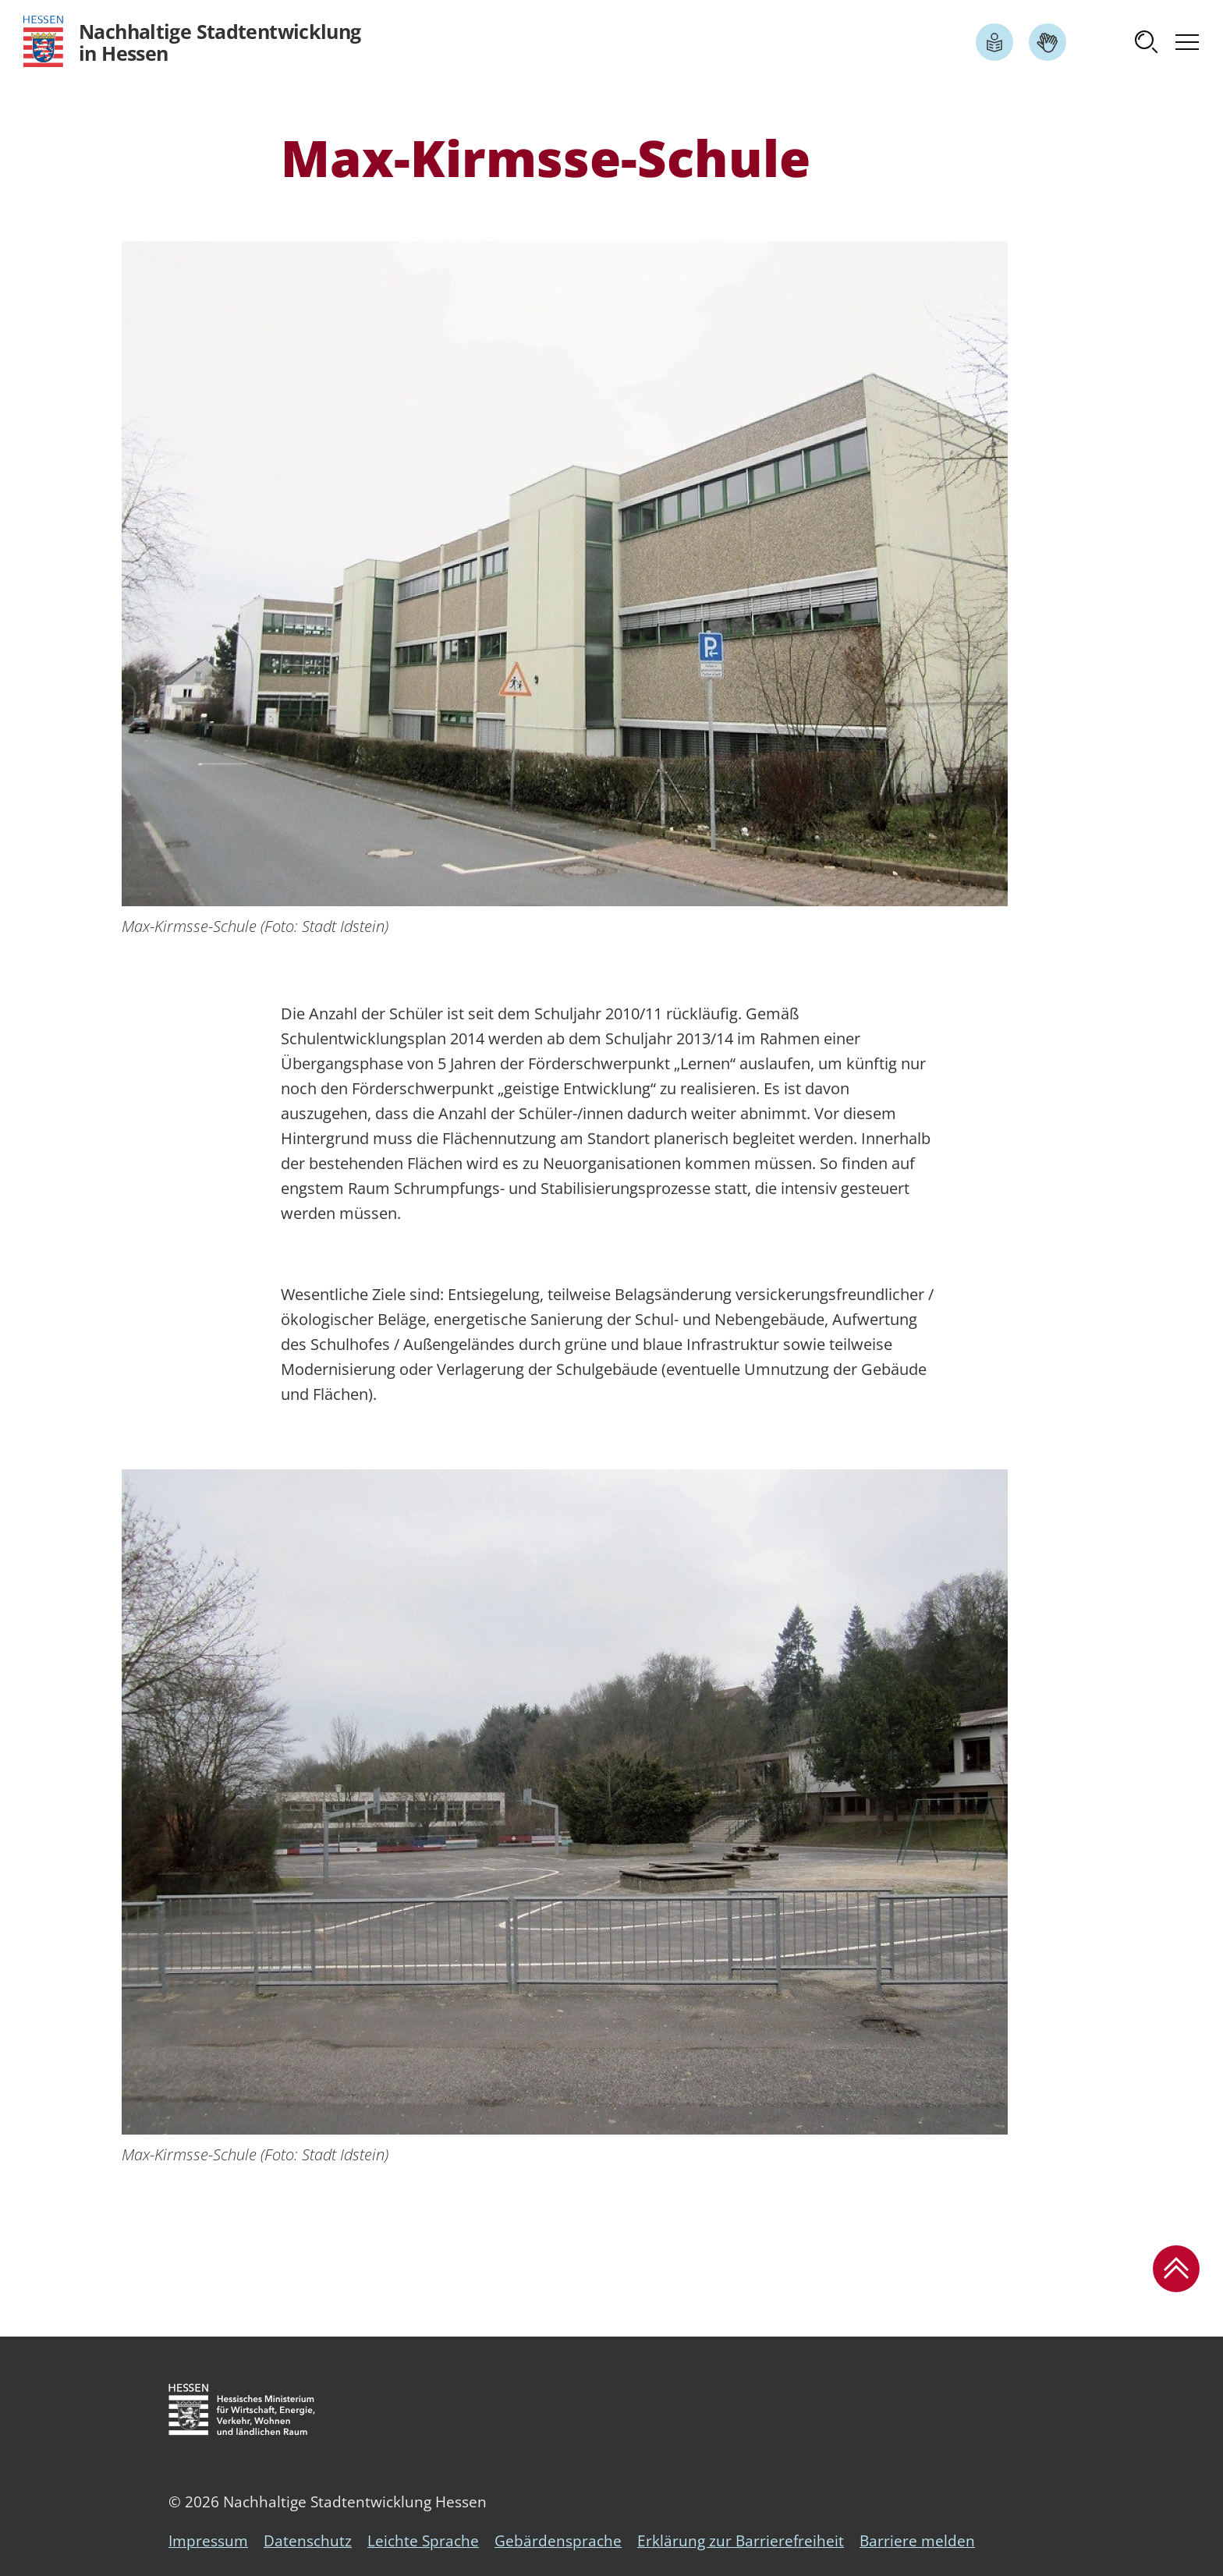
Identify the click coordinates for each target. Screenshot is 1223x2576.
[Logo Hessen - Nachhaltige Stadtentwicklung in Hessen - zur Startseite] (192, 42)
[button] (1146, 42)
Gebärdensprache (558, 2541)
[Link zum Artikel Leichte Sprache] (994, 42)
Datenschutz (308, 2541)
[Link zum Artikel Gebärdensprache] (1047, 42)
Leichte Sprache (423, 2541)
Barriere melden (917, 2541)
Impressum (208, 2541)
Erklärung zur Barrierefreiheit (740, 2541)
